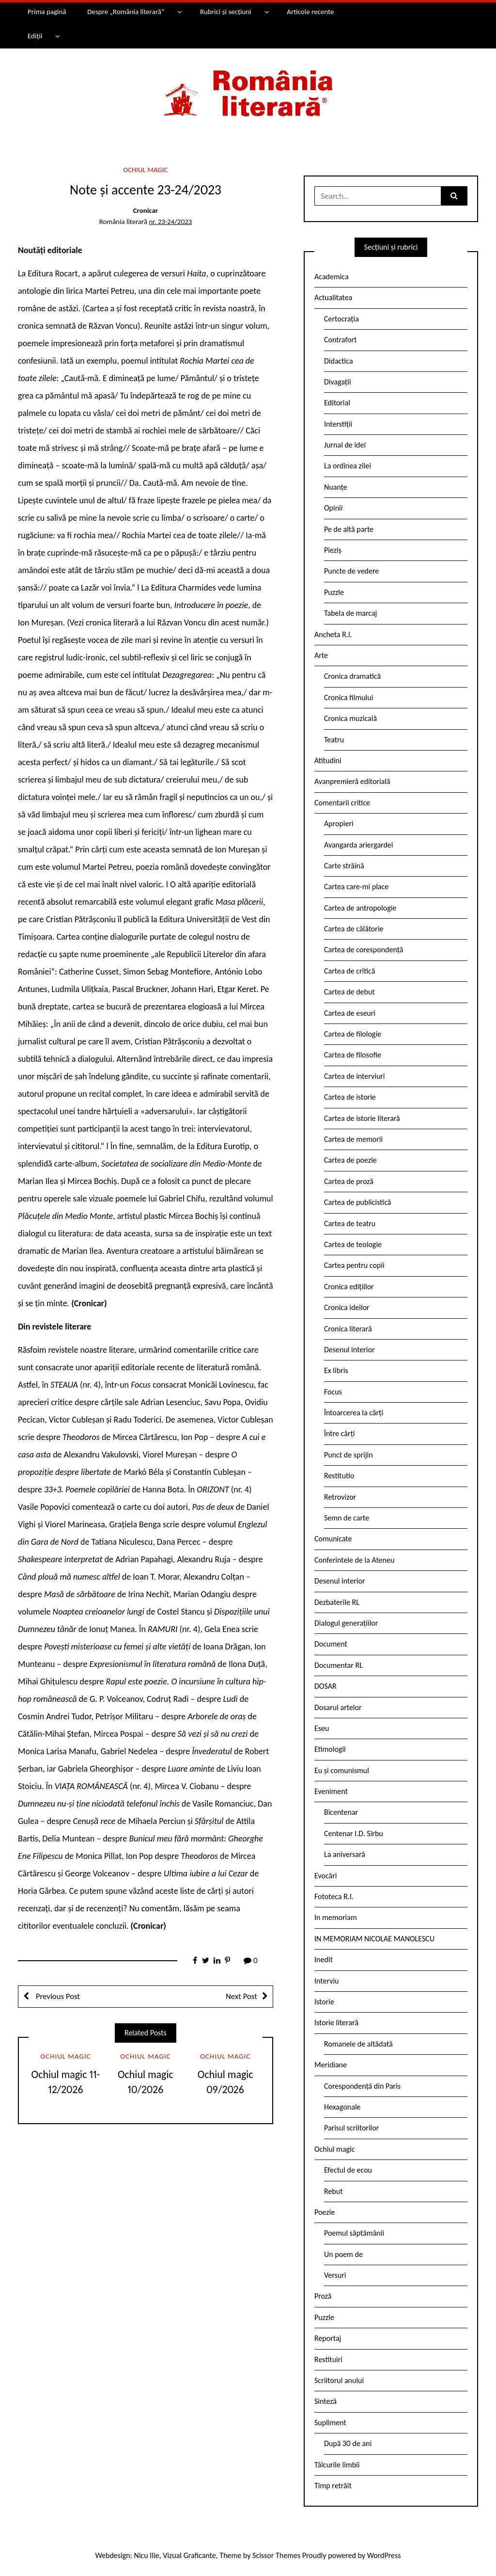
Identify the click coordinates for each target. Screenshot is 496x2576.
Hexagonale (342, 2107)
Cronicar (145, 210)
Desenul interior (349, 1349)
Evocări (325, 1875)
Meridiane (330, 2064)
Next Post (241, 1996)
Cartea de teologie (353, 1244)
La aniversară (344, 1854)
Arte (321, 655)
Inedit (323, 1959)
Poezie (324, 2212)
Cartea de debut (349, 991)
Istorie (324, 2001)
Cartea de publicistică (357, 1202)
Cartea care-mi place (356, 886)
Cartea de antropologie (360, 907)
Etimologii (330, 1749)
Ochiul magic (145, 169)
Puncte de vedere (351, 571)
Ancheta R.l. (333, 634)
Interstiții (338, 424)
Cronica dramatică (352, 676)
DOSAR (325, 1686)
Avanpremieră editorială (352, 781)
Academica (331, 276)
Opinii (333, 507)
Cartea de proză (348, 1181)
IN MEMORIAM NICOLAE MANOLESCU (374, 1938)
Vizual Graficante (189, 2555)
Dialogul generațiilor (346, 1623)
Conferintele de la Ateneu (354, 1560)
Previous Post (57, 1996)
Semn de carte (346, 1517)
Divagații (337, 381)
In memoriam (335, 1917)
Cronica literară (348, 1328)
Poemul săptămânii (354, 2233)
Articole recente (310, 11)
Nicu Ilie (146, 2555)
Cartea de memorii (353, 1139)
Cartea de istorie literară (362, 1118)
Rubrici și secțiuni (225, 11)
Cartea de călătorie (354, 928)
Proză (323, 2296)
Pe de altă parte (348, 529)
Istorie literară (336, 2022)
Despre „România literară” (125, 11)
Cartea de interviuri (354, 1076)
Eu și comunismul (341, 1770)
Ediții (35, 36)
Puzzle (334, 592)
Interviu (326, 1980)
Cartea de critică (349, 971)
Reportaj (327, 2338)
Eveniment (331, 1791)
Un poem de (343, 2254)
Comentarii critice (342, 802)
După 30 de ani (348, 2443)
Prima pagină (47, 11)
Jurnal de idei (345, 444)
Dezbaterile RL (336, 1602)
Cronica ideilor (347, 1307)
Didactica (338, 361)
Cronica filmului (348, 697)
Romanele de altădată (358, 2043)
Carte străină (344, 865)
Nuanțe (335, 487)
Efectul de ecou (348, 2170)
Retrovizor (340, 1497)
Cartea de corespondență (363, 949)
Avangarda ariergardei (358, 844)
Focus (333, 1391)
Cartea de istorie (350, 1097)
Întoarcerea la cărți (353, 1412)
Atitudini (327, 760)
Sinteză (325, 2401)
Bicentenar (341, 1812)
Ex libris (336, 1370)
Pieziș (332, 550)
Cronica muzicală (350, 718)
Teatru (334, 739)
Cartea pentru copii (354, 1265)
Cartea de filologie (352, 1034)
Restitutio (339, 1475)
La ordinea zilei (347, 465)
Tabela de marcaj (350, 613)
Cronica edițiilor (349, 1286)
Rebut (333, 2191)
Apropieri (339, 823)
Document (330, 1643)
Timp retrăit (333, 2485)
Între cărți (339, 1433)
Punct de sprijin (348, 1454)
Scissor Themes (276, 2555)
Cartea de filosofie (352, 1054)
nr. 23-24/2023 (170, 221)
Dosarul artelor (338, 1707)
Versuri (335, 2275)
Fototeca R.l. (334, 1896)
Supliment (330, 2422)
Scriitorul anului (339, 2380)
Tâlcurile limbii (336, 2464)
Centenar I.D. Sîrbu (353, 1833)
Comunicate (333, 1538)
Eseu (321, 1728)
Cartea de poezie (350, 1160)
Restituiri (328, 2359)
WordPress (384, 2555)
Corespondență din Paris (362, 2086)
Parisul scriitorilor (351, 2127)
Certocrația (341, 318)
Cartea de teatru (349, 1223)
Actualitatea (333, 297)
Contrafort (340, 339)
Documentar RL (338, 1665)
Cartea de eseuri (349, 1013)
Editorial (337, 402)
